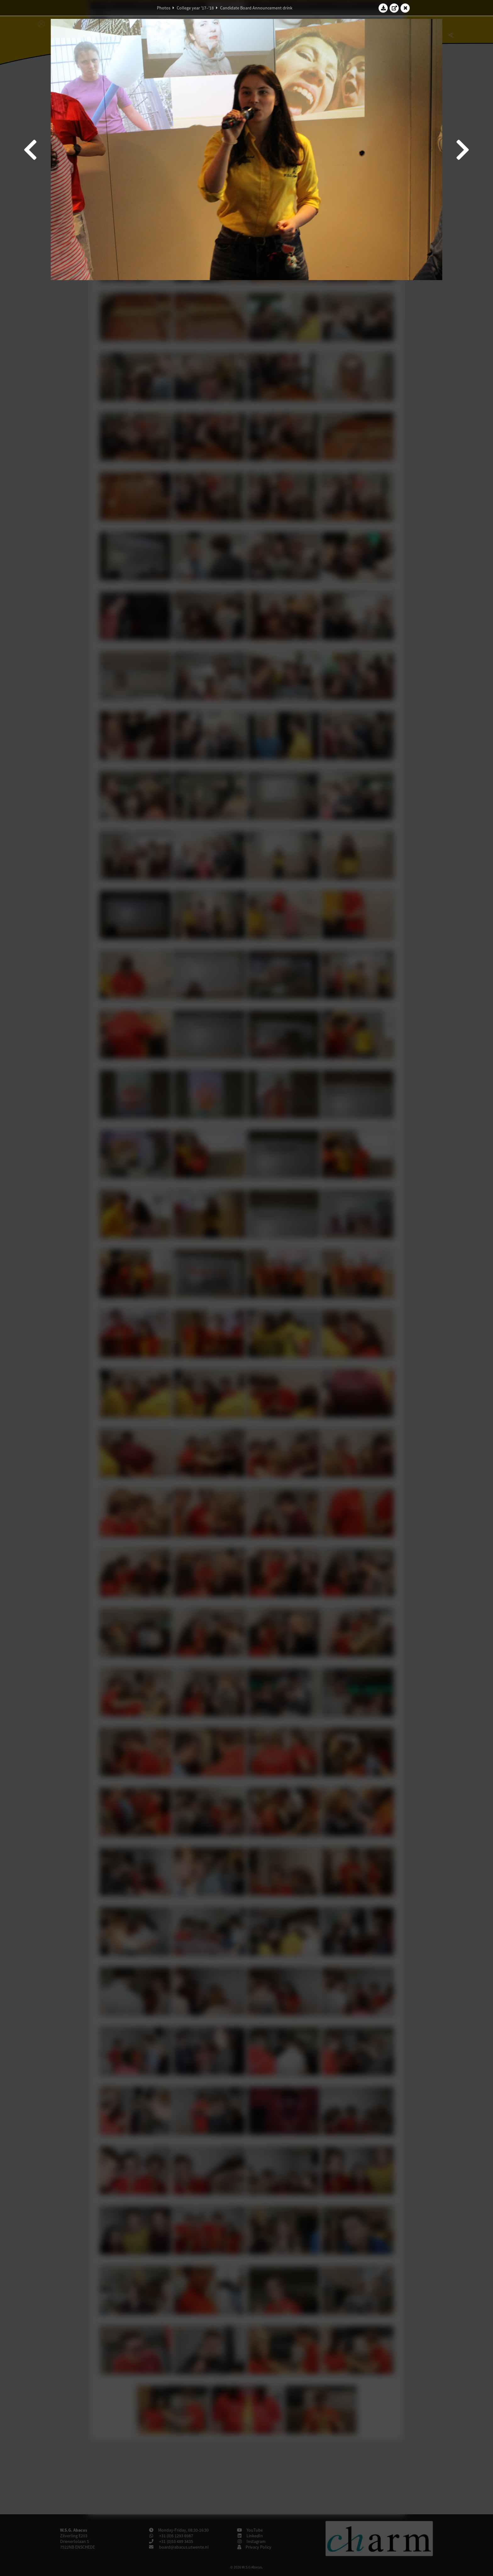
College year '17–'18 (195, 8)
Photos (163, 8)
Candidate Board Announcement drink (256, 8)
